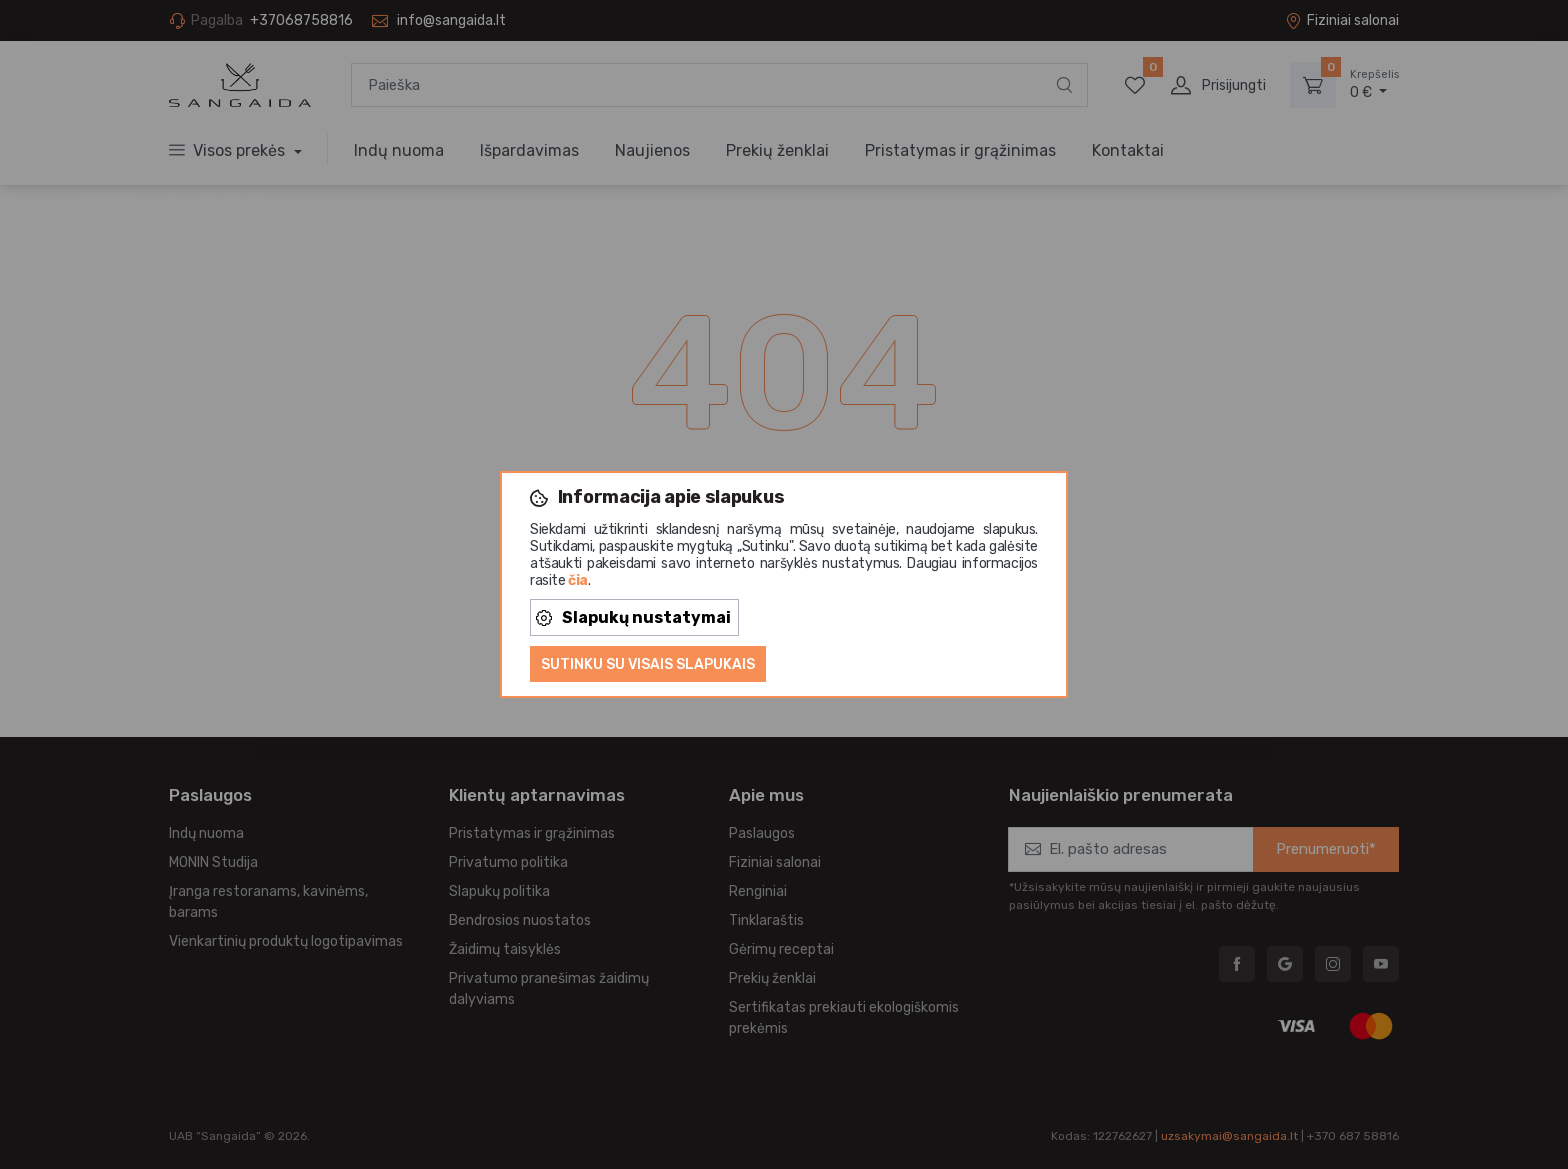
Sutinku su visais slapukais (648, 664)
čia (578, 580)
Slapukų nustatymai (633, 617)
